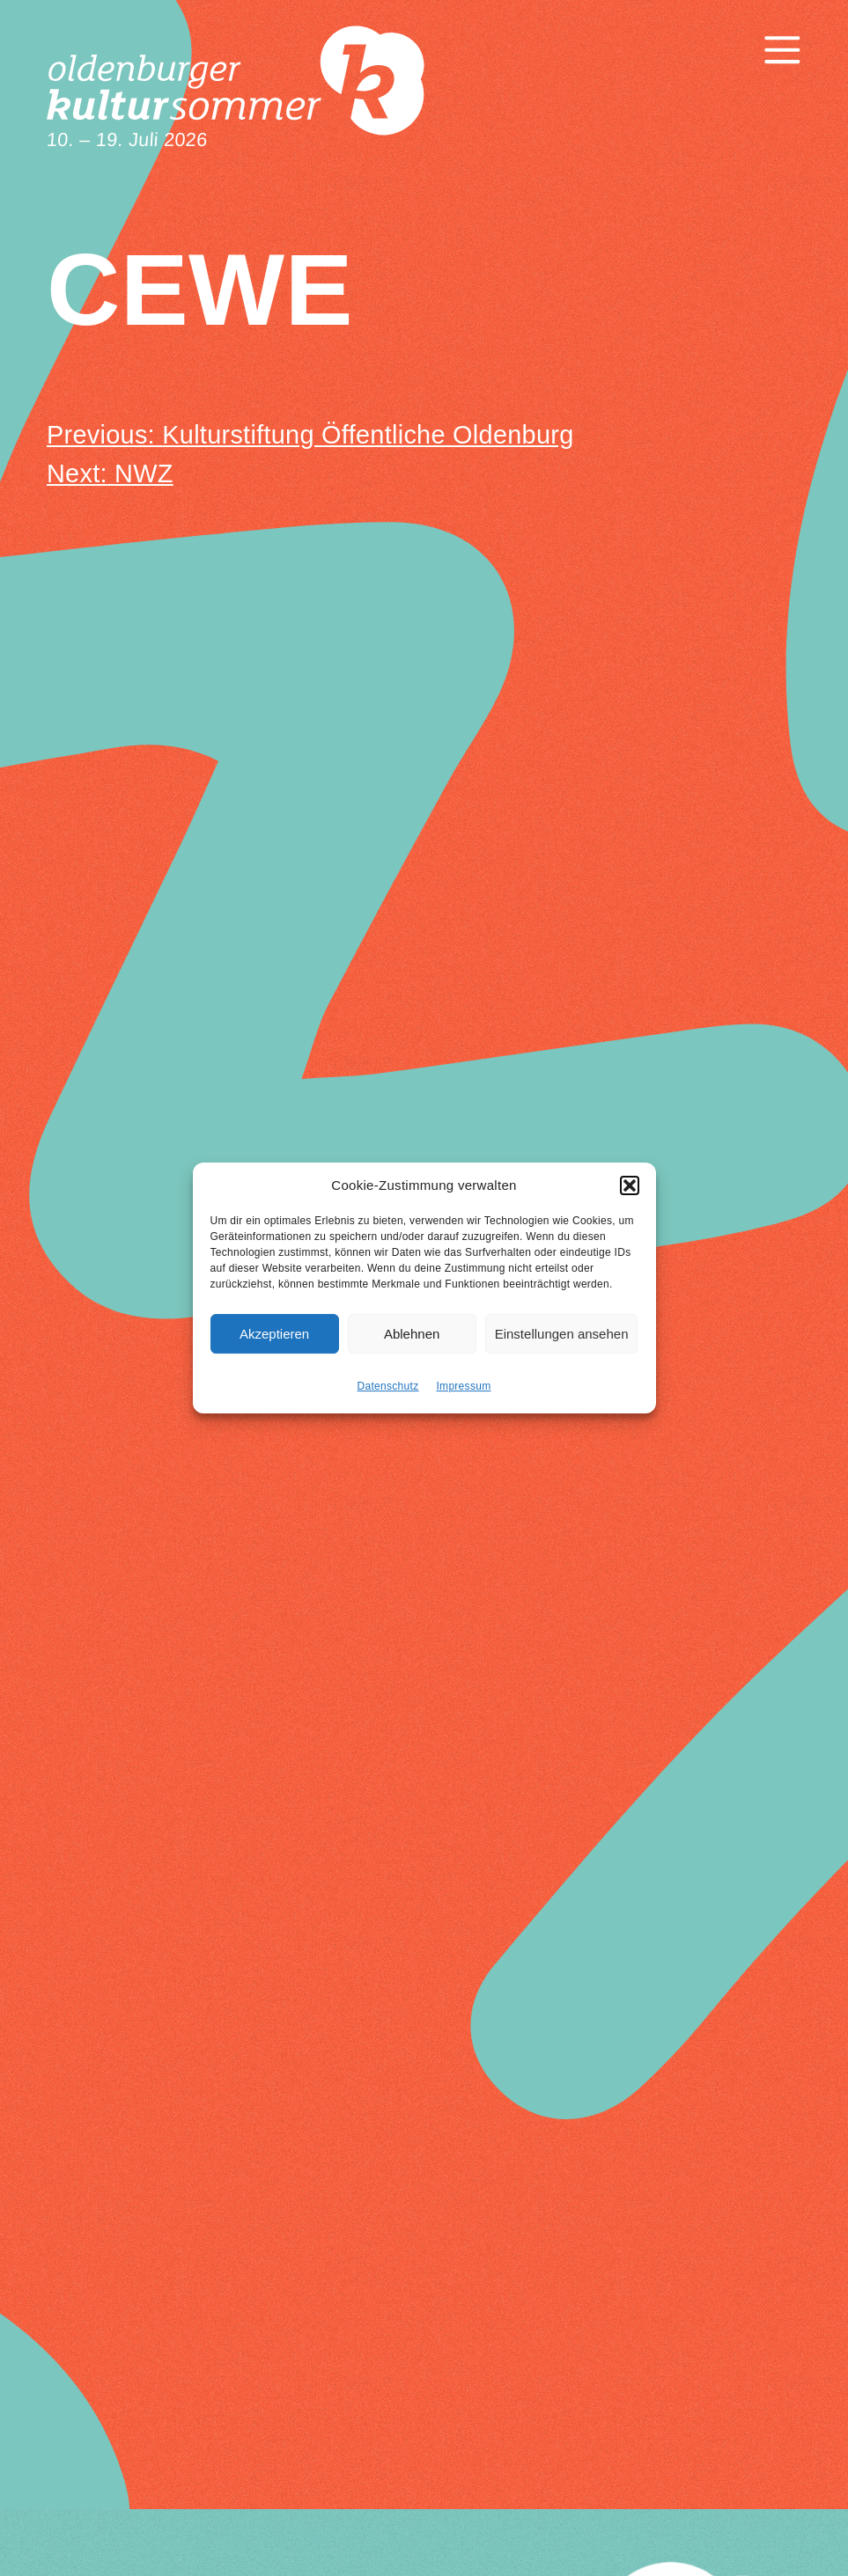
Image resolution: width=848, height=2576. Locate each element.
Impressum (463, 1394)
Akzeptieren (274, 1341)
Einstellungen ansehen (562, 1341)
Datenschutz (388, 1394)
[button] (629, 1193)
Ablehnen (411, 1341)
